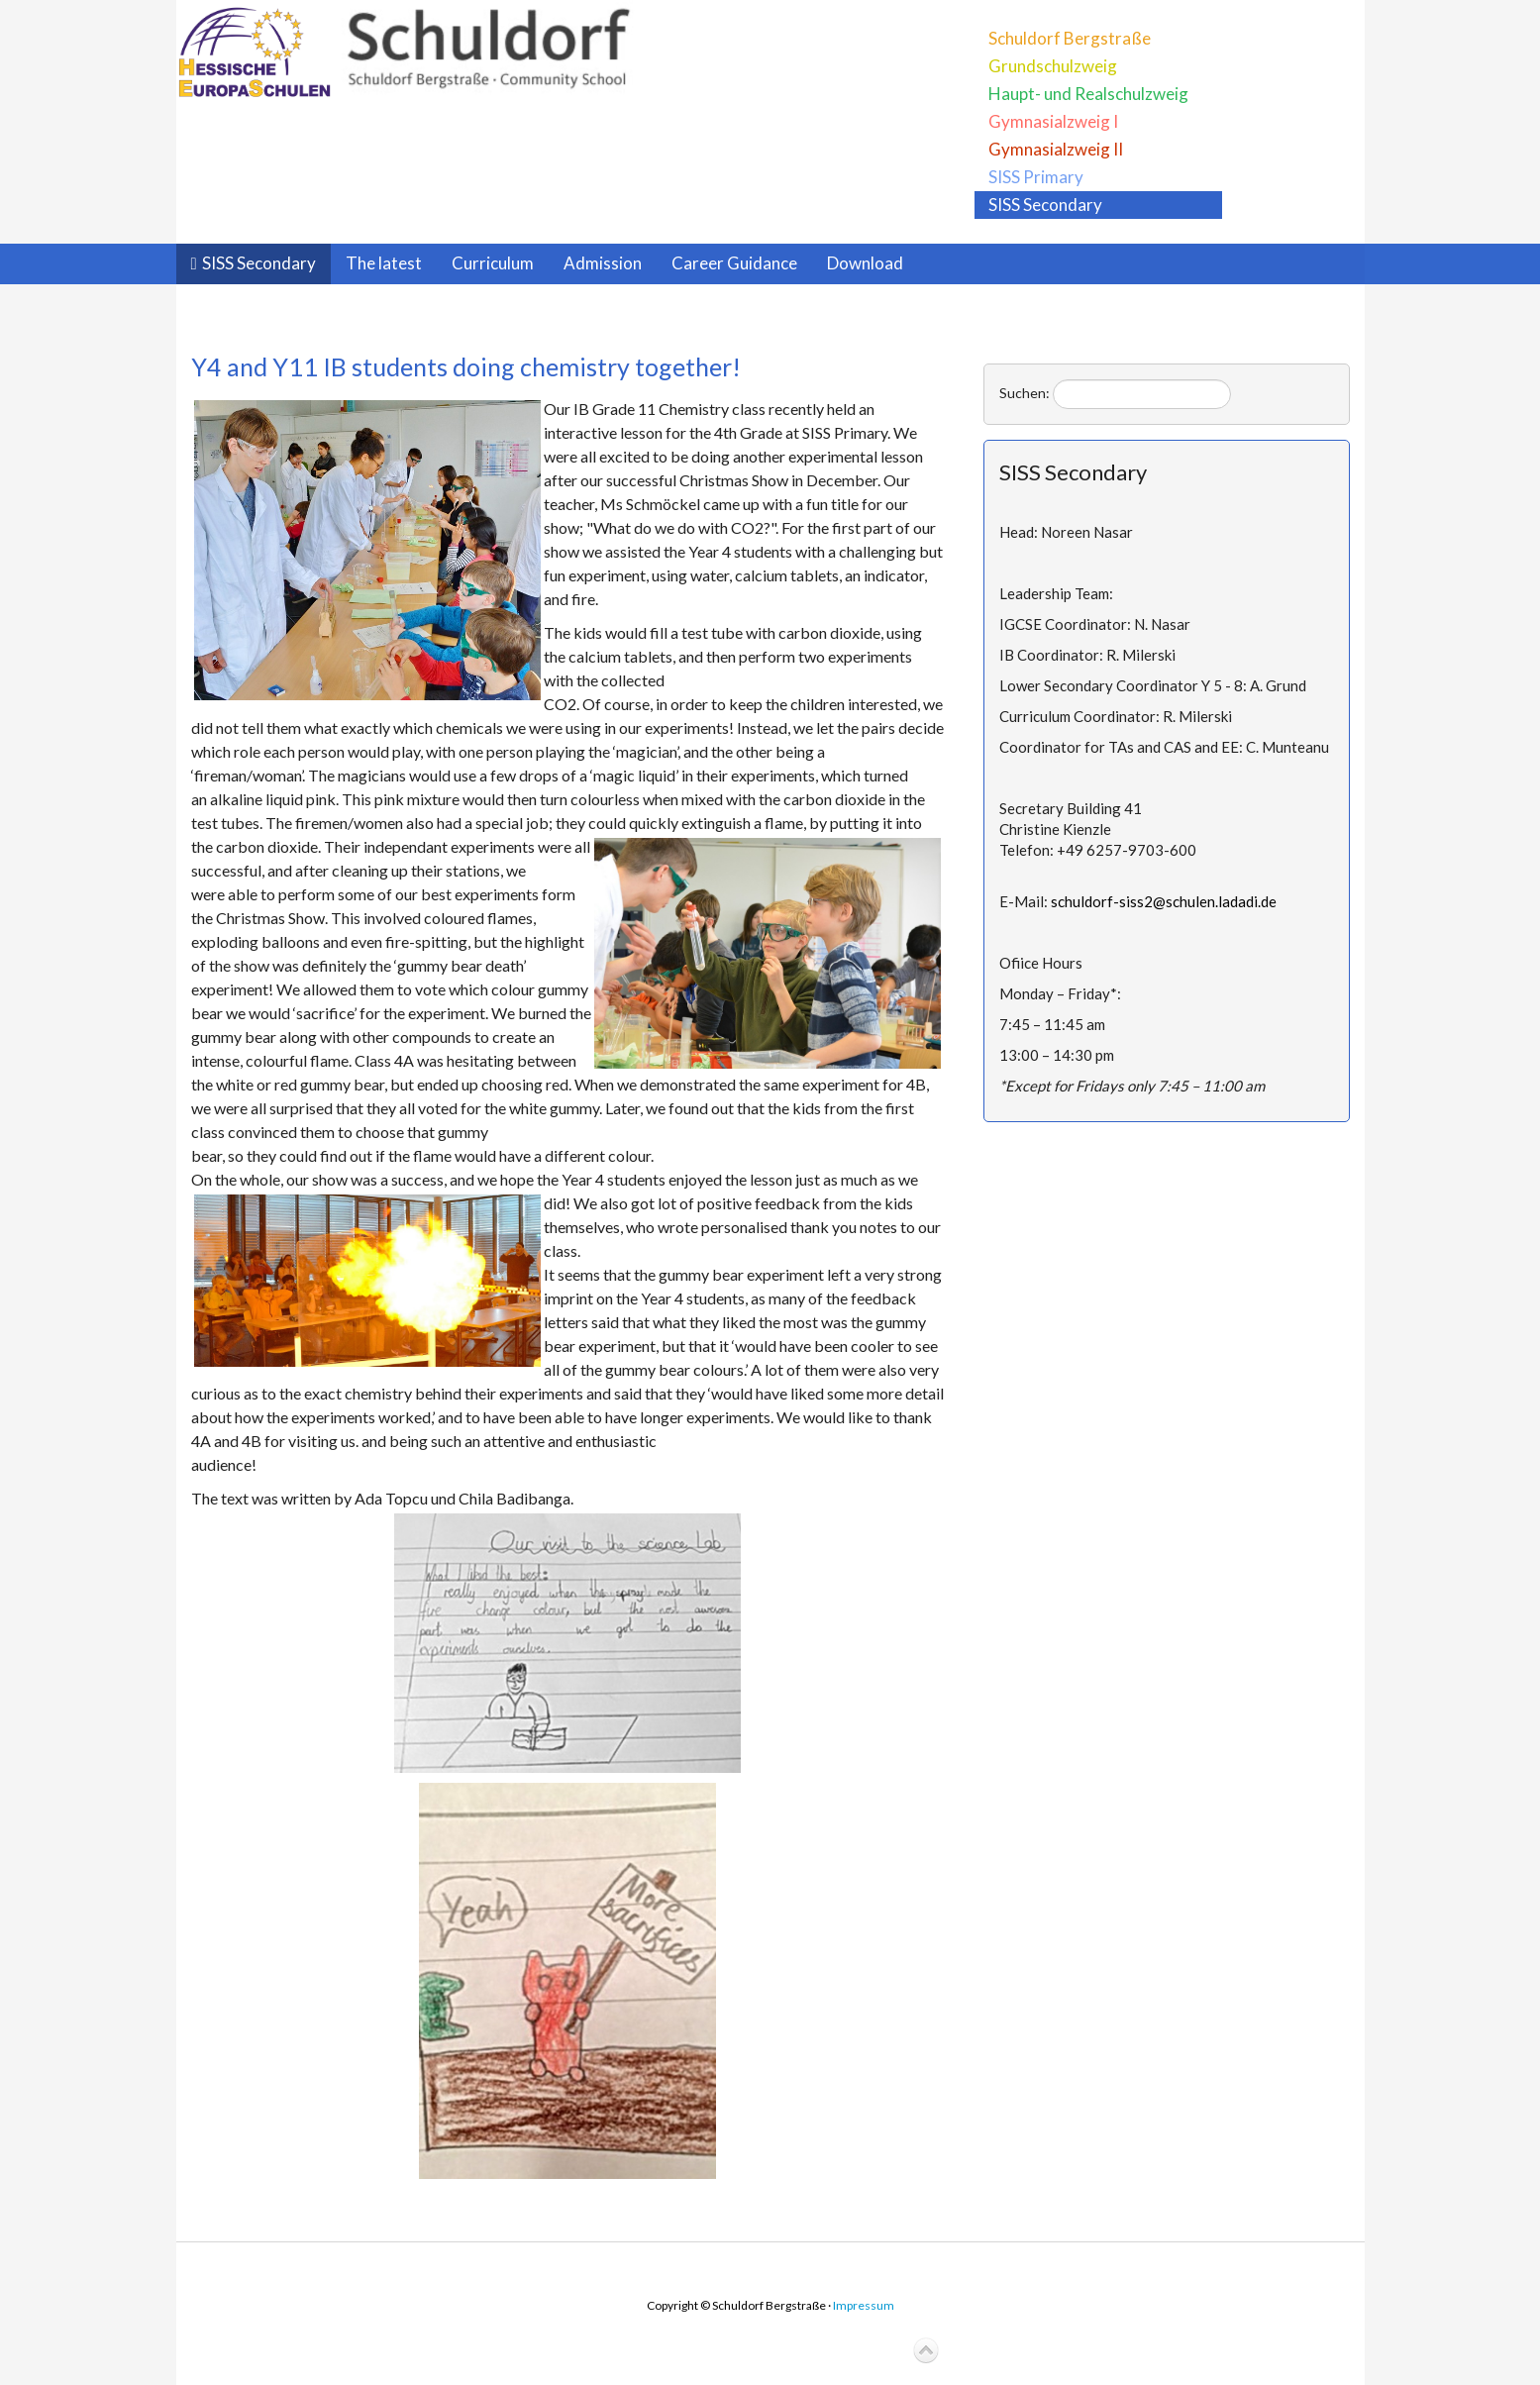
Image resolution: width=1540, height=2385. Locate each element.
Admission (603, 263)
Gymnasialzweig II (1055, 149)
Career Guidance (734, 263)
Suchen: (1024, 392)
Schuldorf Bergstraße (1069, 38)
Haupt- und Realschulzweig (1088, 93)
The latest (384, 263)
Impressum (863, 2305)
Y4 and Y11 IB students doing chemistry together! (466, 366)
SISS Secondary (1045, 204)
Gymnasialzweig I (1053, 121)
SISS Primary (1035, 176)
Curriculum (493, 263)
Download (865, 263)
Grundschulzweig (1052, 65)
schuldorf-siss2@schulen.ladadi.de (1164, 901)
